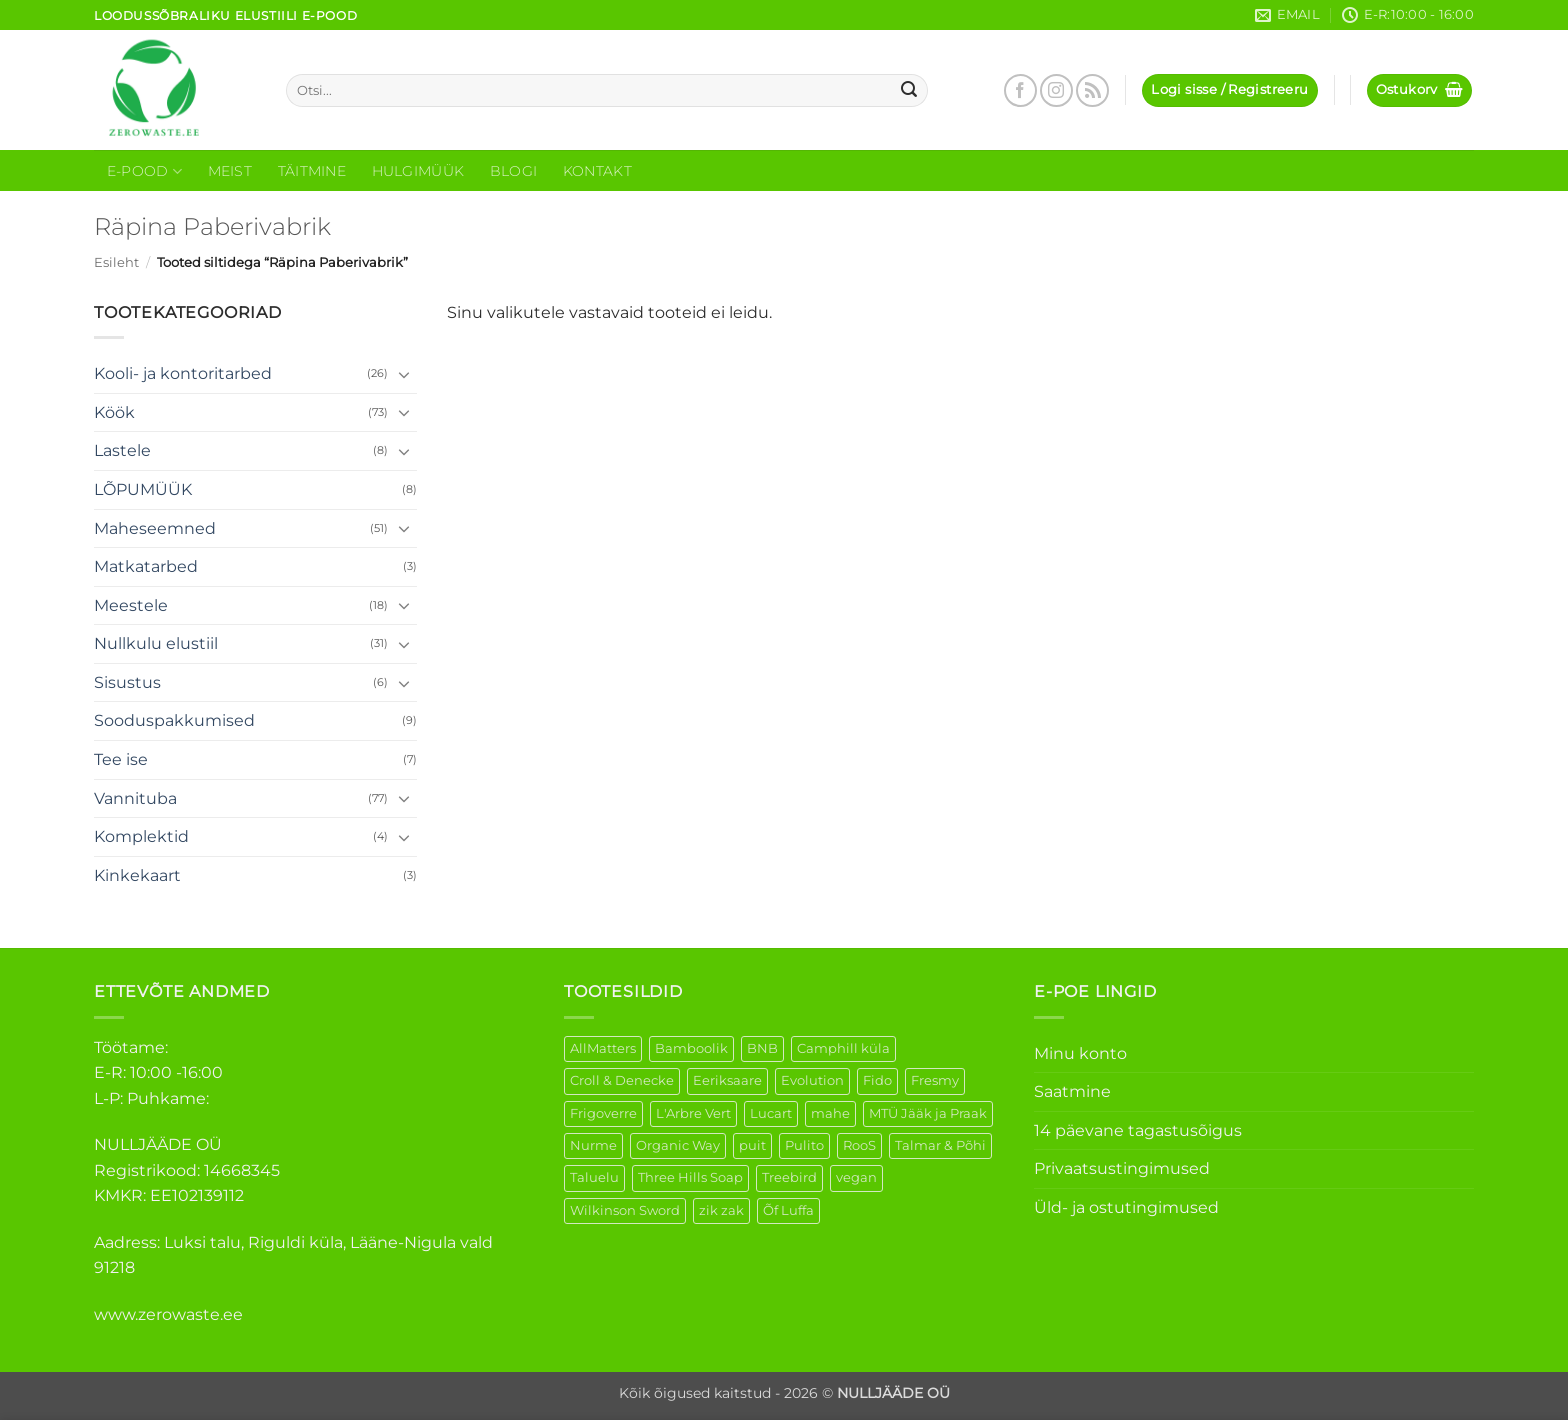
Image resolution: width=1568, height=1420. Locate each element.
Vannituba (135, 798)
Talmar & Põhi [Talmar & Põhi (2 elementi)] (940, 1145)
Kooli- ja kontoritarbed (183, 373)
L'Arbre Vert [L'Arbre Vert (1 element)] (693, 1113)
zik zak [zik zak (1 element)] (721, 1210)
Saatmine (1072, 1091)
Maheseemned (155, 528)
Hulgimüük (418, 171)
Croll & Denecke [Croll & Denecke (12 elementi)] (622, 1080)
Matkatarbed (146, 566)
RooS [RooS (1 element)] (859, 1145)
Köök (114, 412)
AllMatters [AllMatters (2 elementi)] (603, 1048)
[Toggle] (405, 374)
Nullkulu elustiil (156, 643)
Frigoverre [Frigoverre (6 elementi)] (603, 1113)
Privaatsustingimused (1122, 1168)
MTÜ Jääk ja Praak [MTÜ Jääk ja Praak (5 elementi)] (928, 1113)
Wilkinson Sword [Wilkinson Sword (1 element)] (625, 1210)
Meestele (131, 605)
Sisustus (127, 682)
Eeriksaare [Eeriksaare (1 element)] (727, 1080)
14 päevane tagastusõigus (1138, 1130)
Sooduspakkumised (174, 720)
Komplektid (141, 836)
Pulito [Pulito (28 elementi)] (804, 1145)
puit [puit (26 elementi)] (752, 1145)
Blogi (513, 171)
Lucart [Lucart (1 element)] (771, 1113)
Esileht (116, 262)
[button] (1229, 90)
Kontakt (597, 171)
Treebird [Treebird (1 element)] (789, 1177)
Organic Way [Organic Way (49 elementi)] (678, 1145)
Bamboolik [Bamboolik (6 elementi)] (691, 1048)
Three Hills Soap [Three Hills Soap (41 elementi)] (690, 1177)
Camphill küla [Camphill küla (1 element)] (843, 1048)
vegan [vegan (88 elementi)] (856, 1177)
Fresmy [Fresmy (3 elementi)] (935, 1080)
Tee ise (121, 759)
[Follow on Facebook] (1020, 90)
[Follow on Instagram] (1056, 90)
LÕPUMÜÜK (143, 489)
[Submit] (910, 91)
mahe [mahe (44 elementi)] (830, 1113)
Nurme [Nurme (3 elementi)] (593, 1145)
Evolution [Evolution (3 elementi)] (812, 1080)
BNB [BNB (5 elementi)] (762, 1048)
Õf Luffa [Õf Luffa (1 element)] (788, 1210)
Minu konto (1080, 1053)
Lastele (122, 450)
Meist (230, 171)
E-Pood (144, 171)
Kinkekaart (137, 875)
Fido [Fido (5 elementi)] (877, 1080)
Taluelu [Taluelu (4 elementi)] (594, 1177)
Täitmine (312, 171)
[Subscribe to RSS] (1092, 90)
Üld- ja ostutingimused (1126, 1207)
